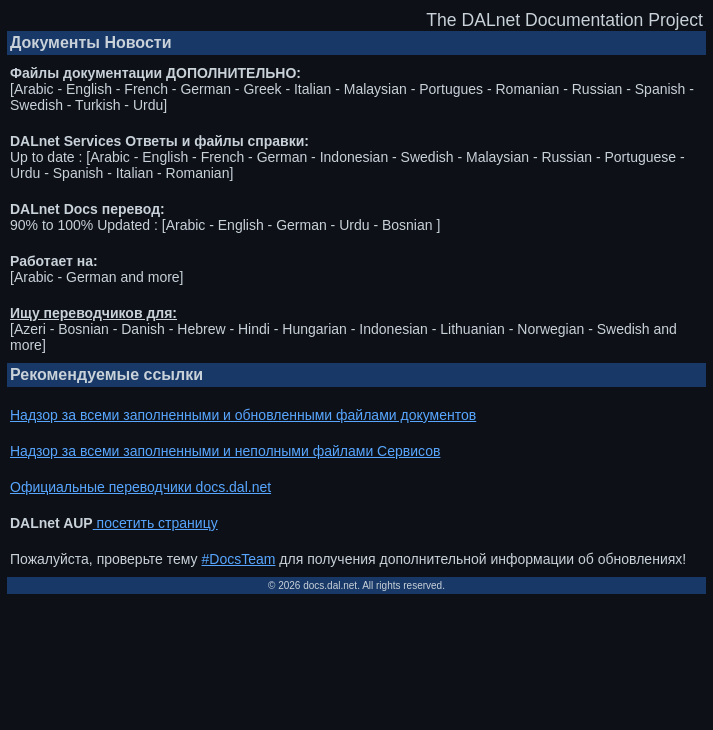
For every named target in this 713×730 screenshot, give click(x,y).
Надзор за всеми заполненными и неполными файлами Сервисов (225, 451)
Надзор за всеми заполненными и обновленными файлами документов (243, 415)
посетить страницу (155, 523)
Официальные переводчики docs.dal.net (140, 487)
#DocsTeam (239, 559)
